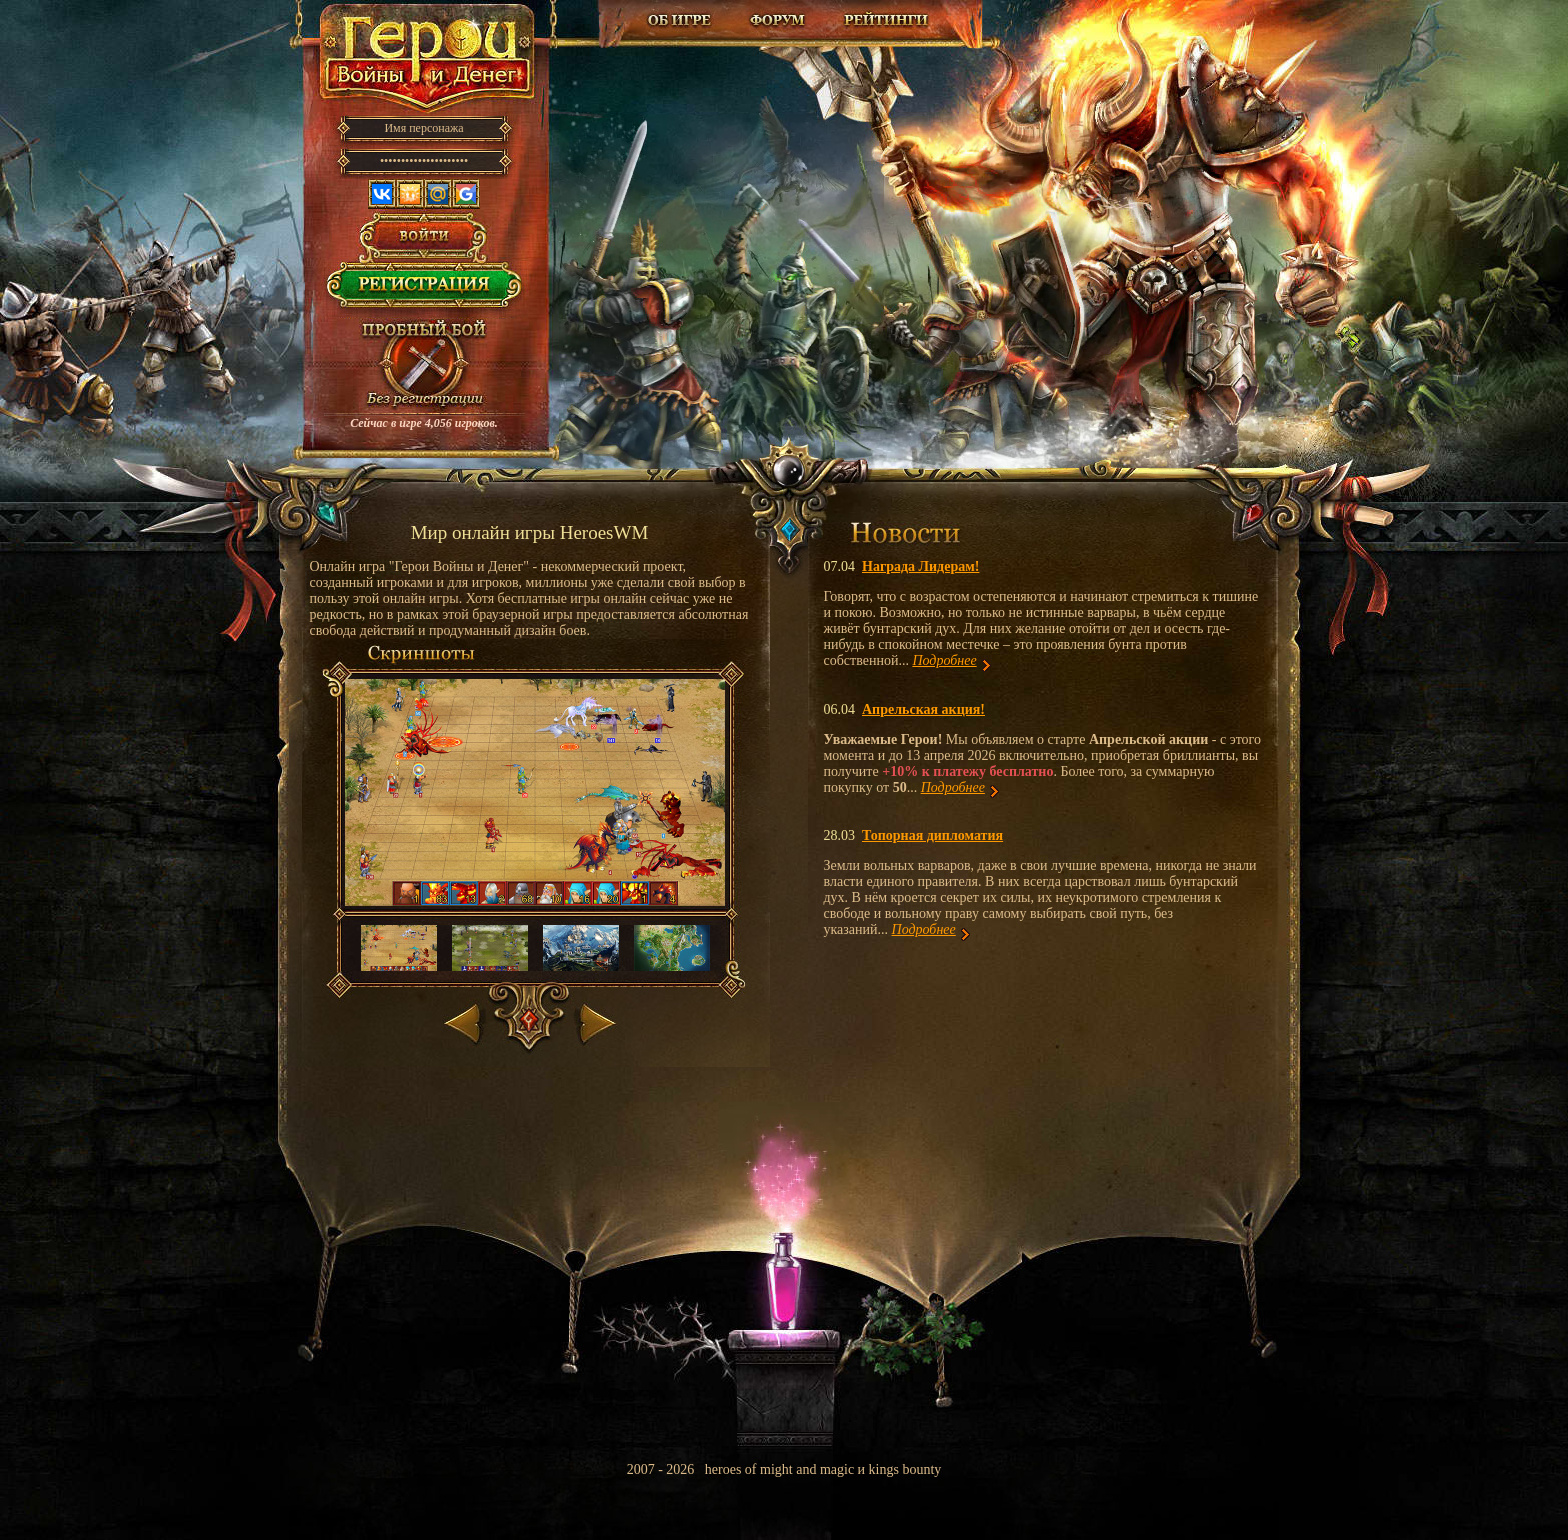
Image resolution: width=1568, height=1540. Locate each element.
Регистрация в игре (424, 290)
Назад (464, 1019)
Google (466, 194)
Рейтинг (886, 20)
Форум (779, 20)
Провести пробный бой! (424, 366)
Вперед (595, 1019)
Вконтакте (382, 194)
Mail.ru (438, 194)
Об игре (680, 20)
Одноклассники (410, 194)
